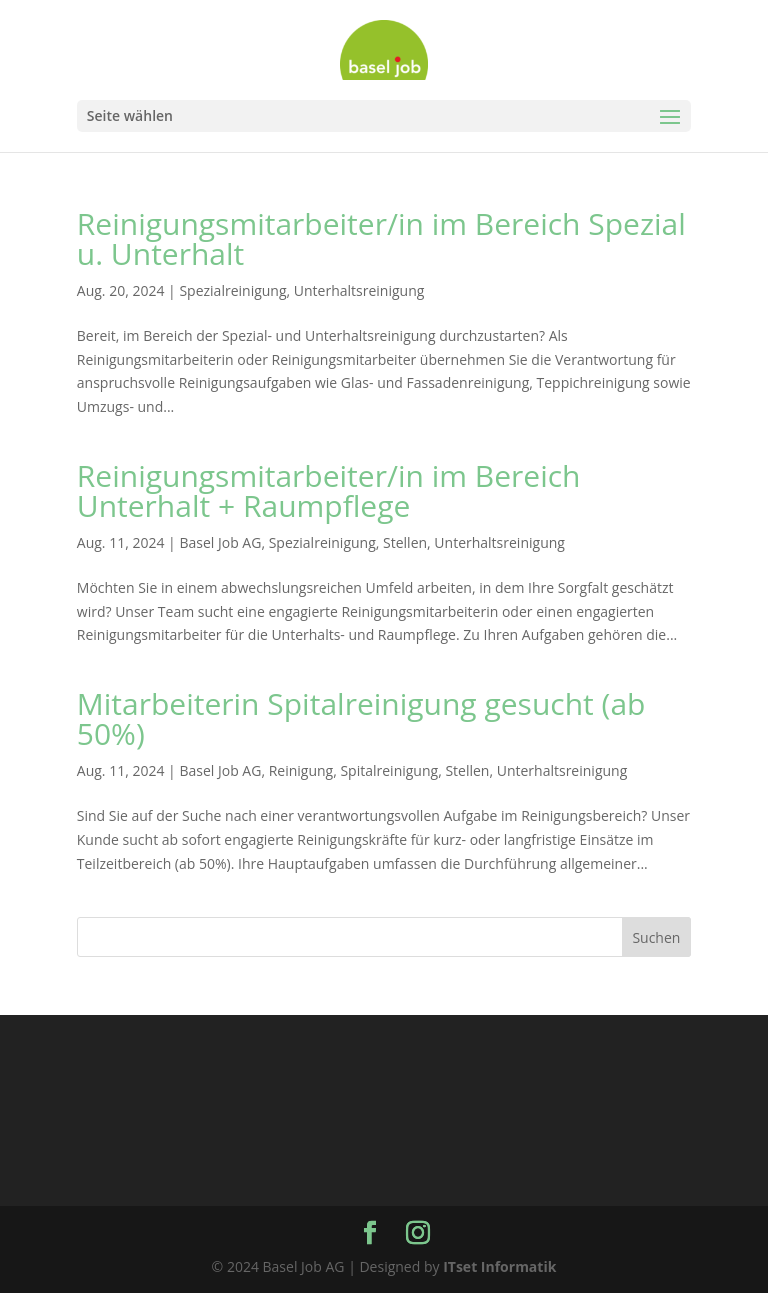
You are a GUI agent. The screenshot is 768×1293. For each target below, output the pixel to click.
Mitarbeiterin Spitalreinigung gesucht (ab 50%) (361, 718)
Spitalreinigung (389, 770)
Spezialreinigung (232, 290)
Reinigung (301, 770)
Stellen (405, 542)
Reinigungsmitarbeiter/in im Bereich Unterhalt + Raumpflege (329, 490)
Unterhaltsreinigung (359, 290)
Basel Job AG (220, 542)
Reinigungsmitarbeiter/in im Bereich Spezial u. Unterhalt (381, 238)
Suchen (656, 937)
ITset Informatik (499, 1266)
